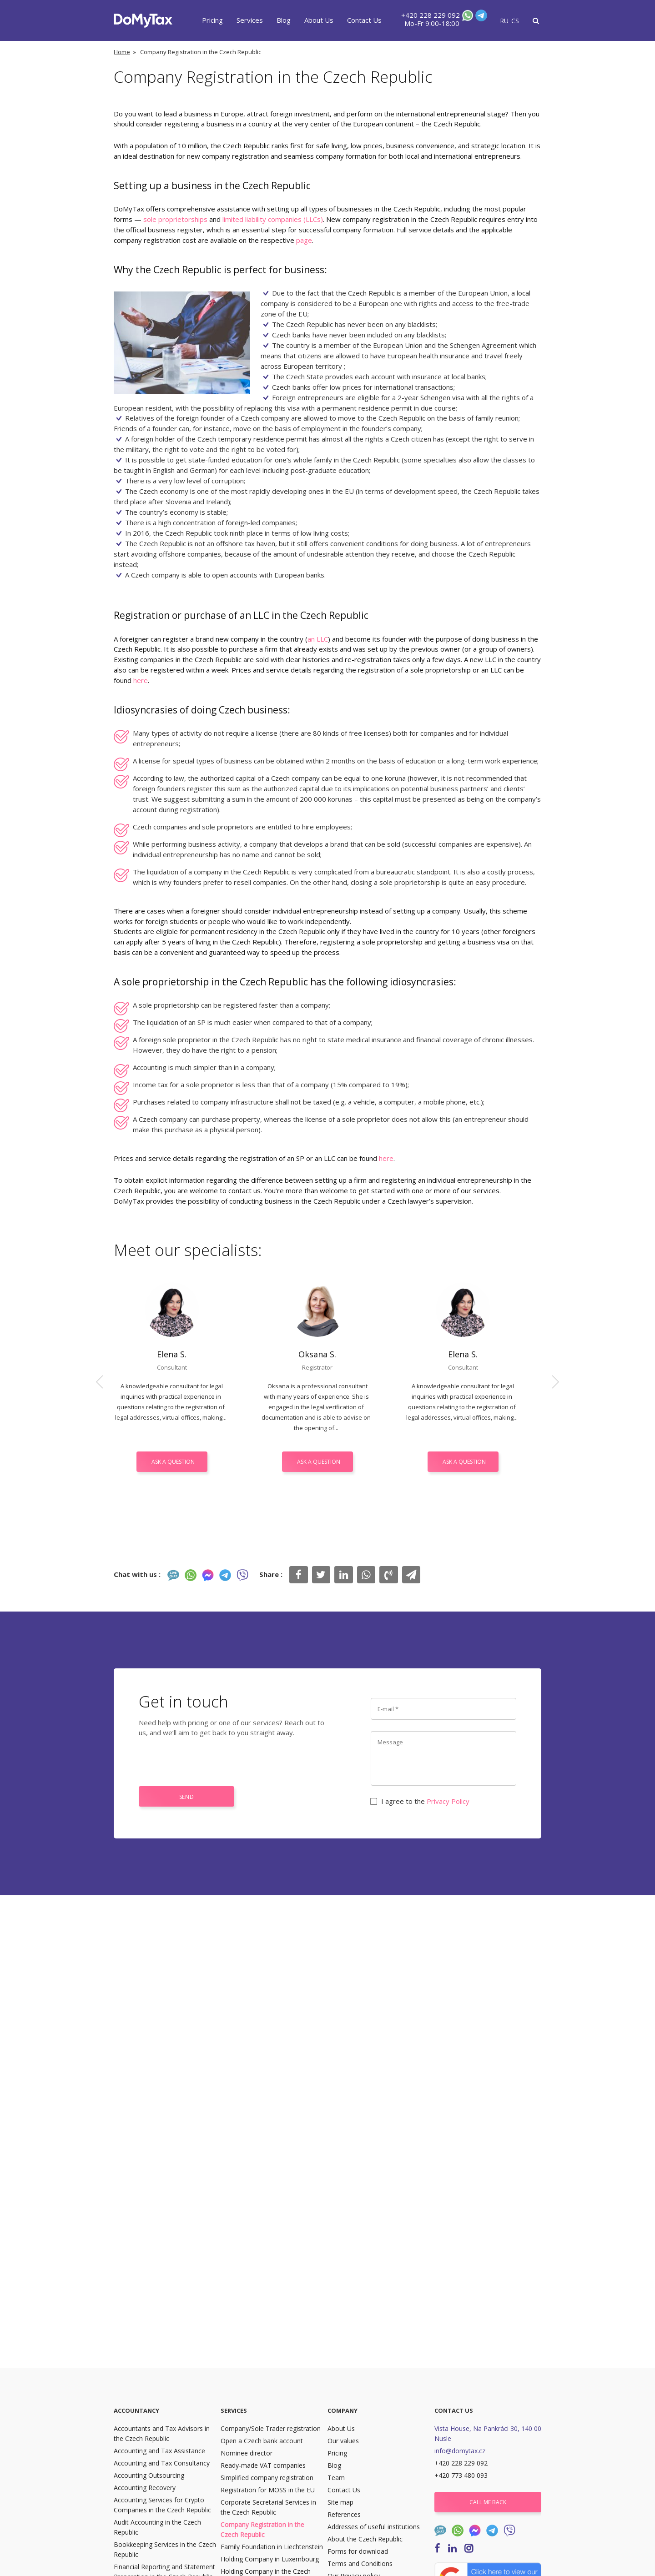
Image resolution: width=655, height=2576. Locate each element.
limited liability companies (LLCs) (272, 219)
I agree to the (420, 1801)
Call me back (487, 2502)
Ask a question (173, 1462)
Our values (343, 2440)
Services (250, 20)
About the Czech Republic (365, 2539)
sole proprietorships (175, 219)
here (140, 680)
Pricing (212, 20)
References (344, 2514)
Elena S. (171, 1354)
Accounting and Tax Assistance (159, 2450)
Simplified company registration (267, 2477)
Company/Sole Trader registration (271, 2428)
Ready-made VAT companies (263, 2465)
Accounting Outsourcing (149, 2475)
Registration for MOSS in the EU (268, 2490)
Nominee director (246, 2453)
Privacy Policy (448, 1801)
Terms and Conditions (360, 2563)
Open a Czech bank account (262, 2440)
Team (336, 2477)
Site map (340, 2502)
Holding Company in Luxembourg (270, 2559)
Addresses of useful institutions (374, 2526)
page (304, 240)
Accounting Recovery (145, 2487)
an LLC (317, 638)
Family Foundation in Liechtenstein (272, 2546)
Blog (284, 20)
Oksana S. (317, 1354)
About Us (318, 20)
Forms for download (358, 2551)
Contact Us (364, 20)
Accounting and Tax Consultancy (162, 2463)
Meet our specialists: (188, 1249)
